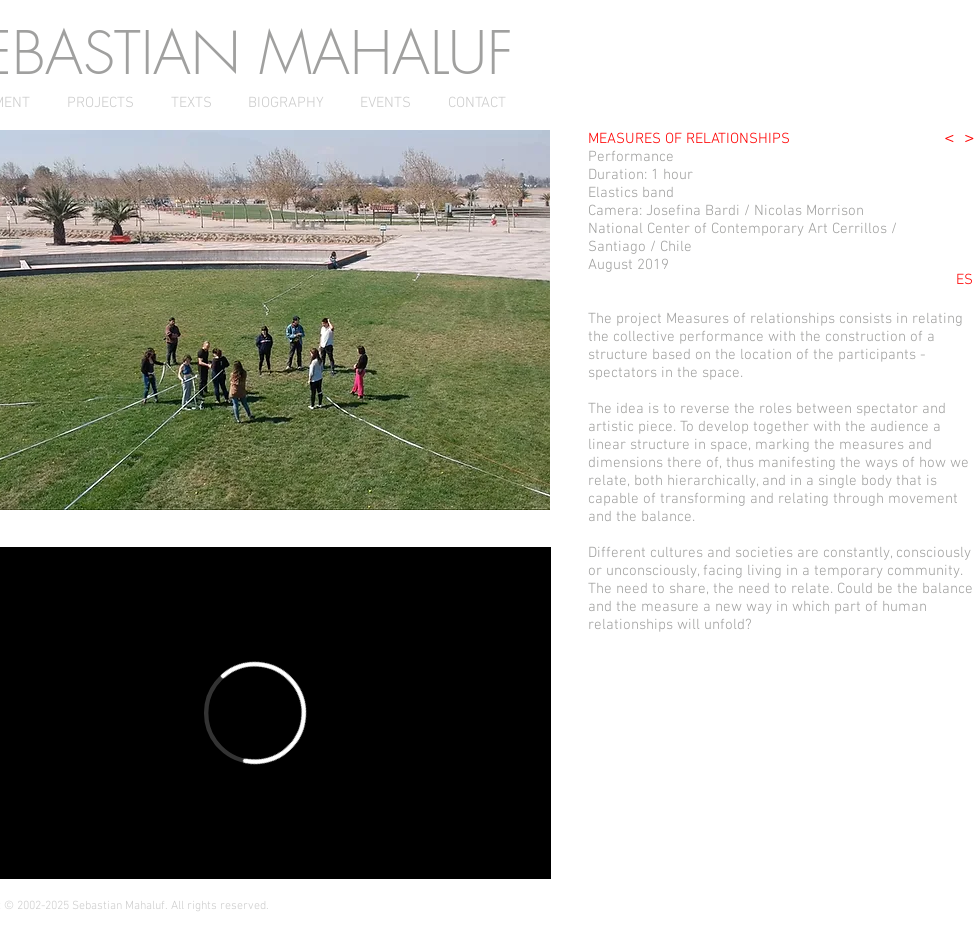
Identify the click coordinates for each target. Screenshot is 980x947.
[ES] (964, 280)
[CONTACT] (476, 103)
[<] (949, 139)
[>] (969, 139)
